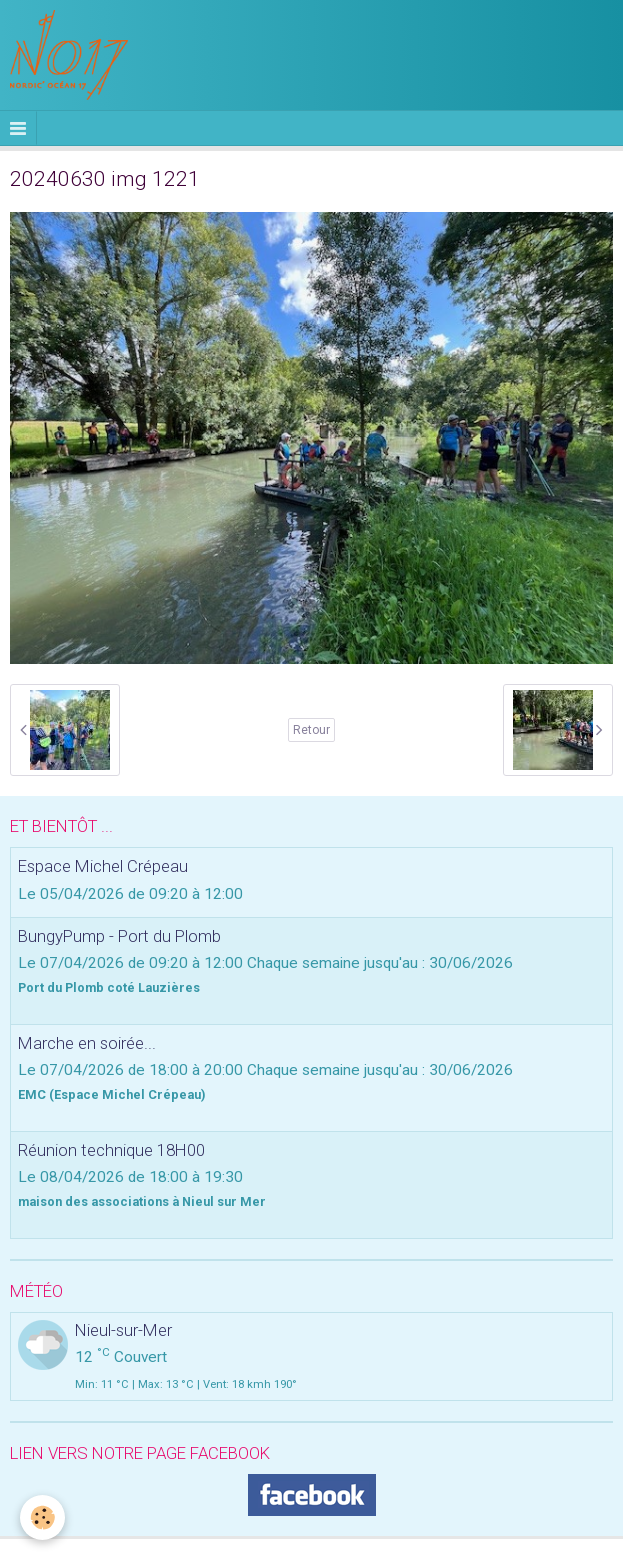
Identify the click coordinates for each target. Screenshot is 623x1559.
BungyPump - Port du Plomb (119, 936)
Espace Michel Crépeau (103, 867)
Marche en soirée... (87, 1043)
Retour (311, 730)
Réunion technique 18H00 (111, 1150)
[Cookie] (42, 1517)
